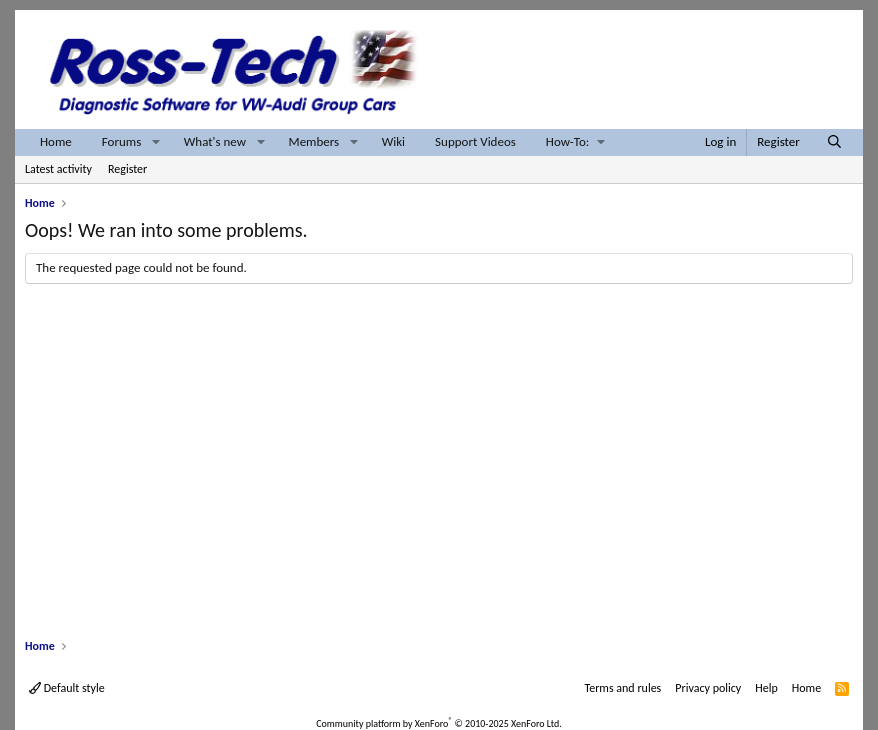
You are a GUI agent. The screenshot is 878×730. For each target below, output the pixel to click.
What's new (215, 141)
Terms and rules (622, 688)
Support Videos (475, 141)
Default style (67, 688)
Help (766, 688)
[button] (156, 142)
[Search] (834, 142)
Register (127, 169)
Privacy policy (708, 688)
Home (56, 141)
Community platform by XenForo (439, 723)
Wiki (393, 141)
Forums (121, 141)
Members (314, 141)
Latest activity (58, 169)
